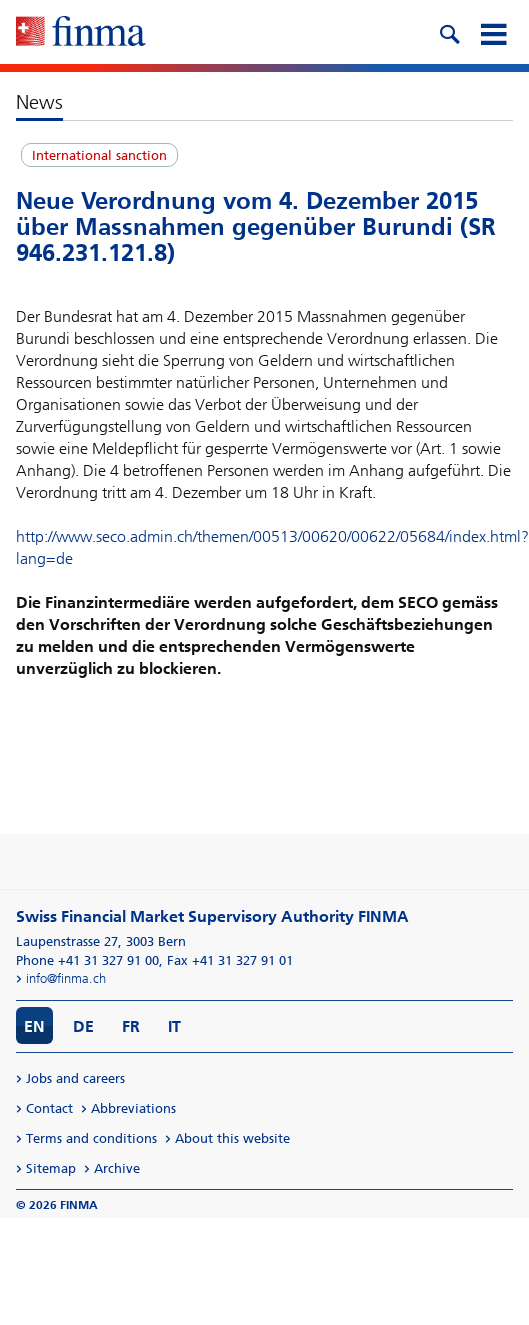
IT (174, 1026)
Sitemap (51, 1168)
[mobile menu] (493, 32)
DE (83, 1026)
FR (131, 1026)
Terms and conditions (91, 1138)
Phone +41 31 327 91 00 (87, 960)
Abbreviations (133, 1108)
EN (34, 1026)
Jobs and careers (75, 1078)
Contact (49, 1108)
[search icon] (449, 32)
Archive (117, 1168)
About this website (232, 1138)
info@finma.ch (66, 978)
